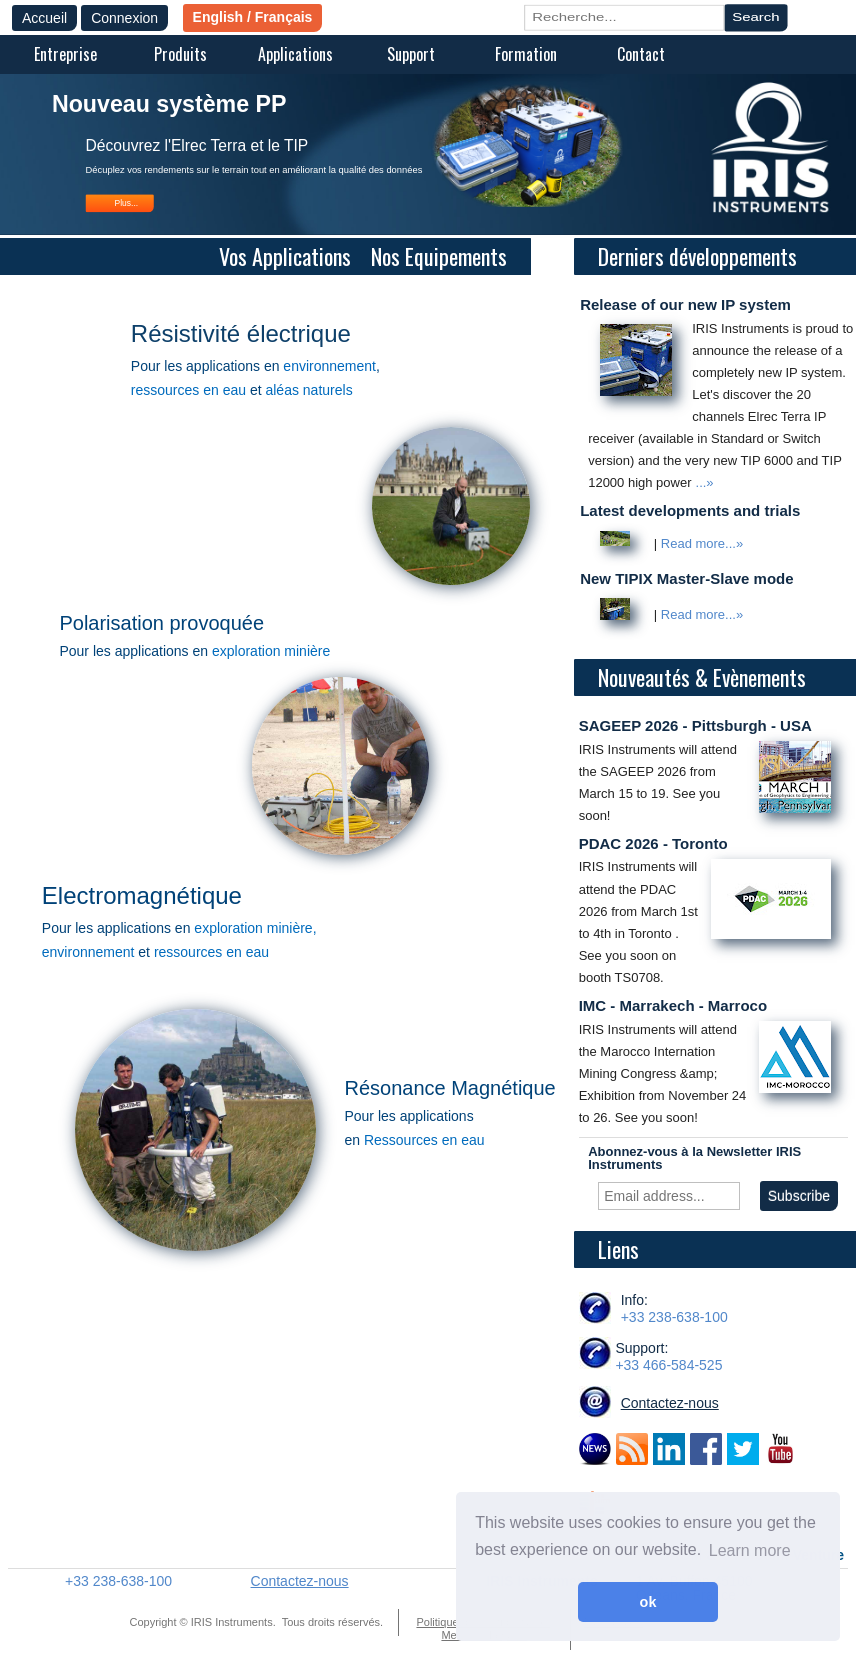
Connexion (124, 18)
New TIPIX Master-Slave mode (686, 578)
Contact (641, 54)
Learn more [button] (750, 1550)
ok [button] (648, 1602)
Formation (526, 54)
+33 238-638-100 (674, 1317)
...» (705, 482)
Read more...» (702, 543)
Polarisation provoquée (161, 623)
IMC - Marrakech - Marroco (673, 1005)
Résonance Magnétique (449, 1088)
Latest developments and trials (690, 510)
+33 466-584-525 (668, 1365)
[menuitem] (65, 55)
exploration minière (271, 651)
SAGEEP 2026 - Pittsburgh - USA (695, 725)
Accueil (44, 18)
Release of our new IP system (685, 304)
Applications (295, 54)
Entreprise (65, 54)
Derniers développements (700, 256)
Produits (180, 54)
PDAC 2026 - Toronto (653, 843)
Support (411, 54)
